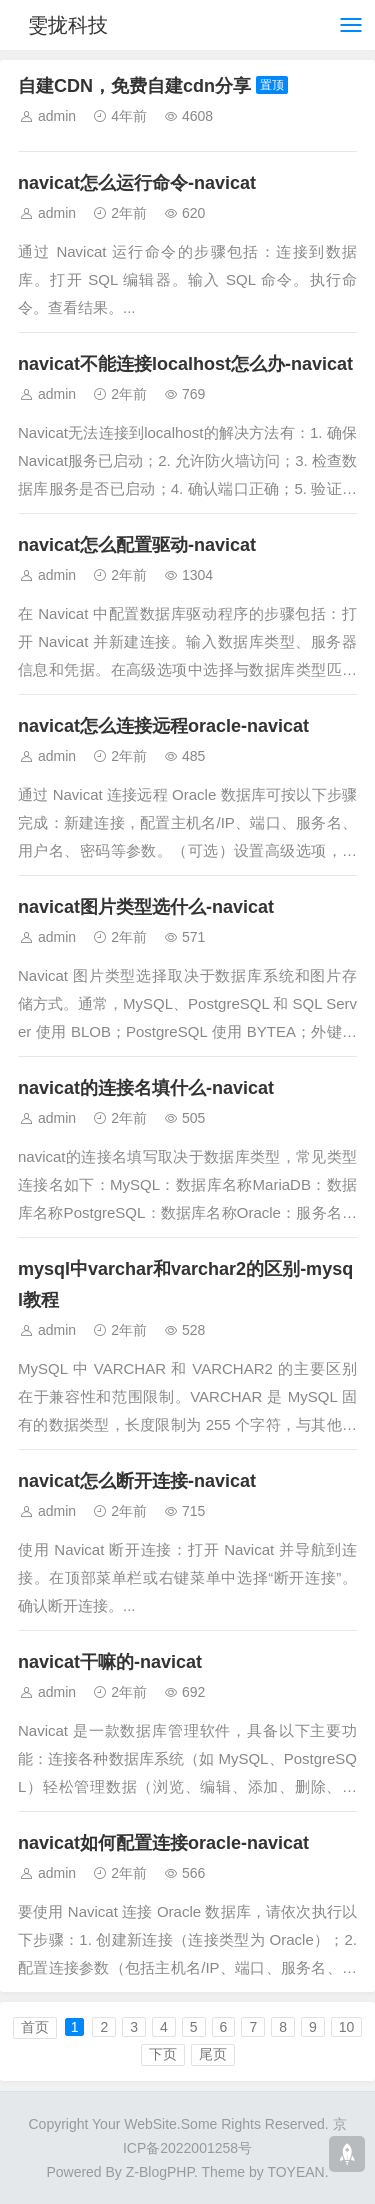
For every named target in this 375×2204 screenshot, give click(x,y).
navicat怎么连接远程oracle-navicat (163, 726)
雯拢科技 (68, 25)
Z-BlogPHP (160, 2172)
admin (57, 116)
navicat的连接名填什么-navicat (146, 1088)
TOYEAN (295, 2172)
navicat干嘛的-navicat (110, 1662)
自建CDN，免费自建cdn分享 (134, 86)
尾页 (213, 2054)
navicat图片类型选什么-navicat (146, 907)
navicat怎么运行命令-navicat (137, 183)
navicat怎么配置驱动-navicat (137, 545)
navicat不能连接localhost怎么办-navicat (185, 364)
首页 (35, 2027)
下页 (163, 2054)
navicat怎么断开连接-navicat (137, 1481)
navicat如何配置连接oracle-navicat (163, 1843)
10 (347, 2027)
